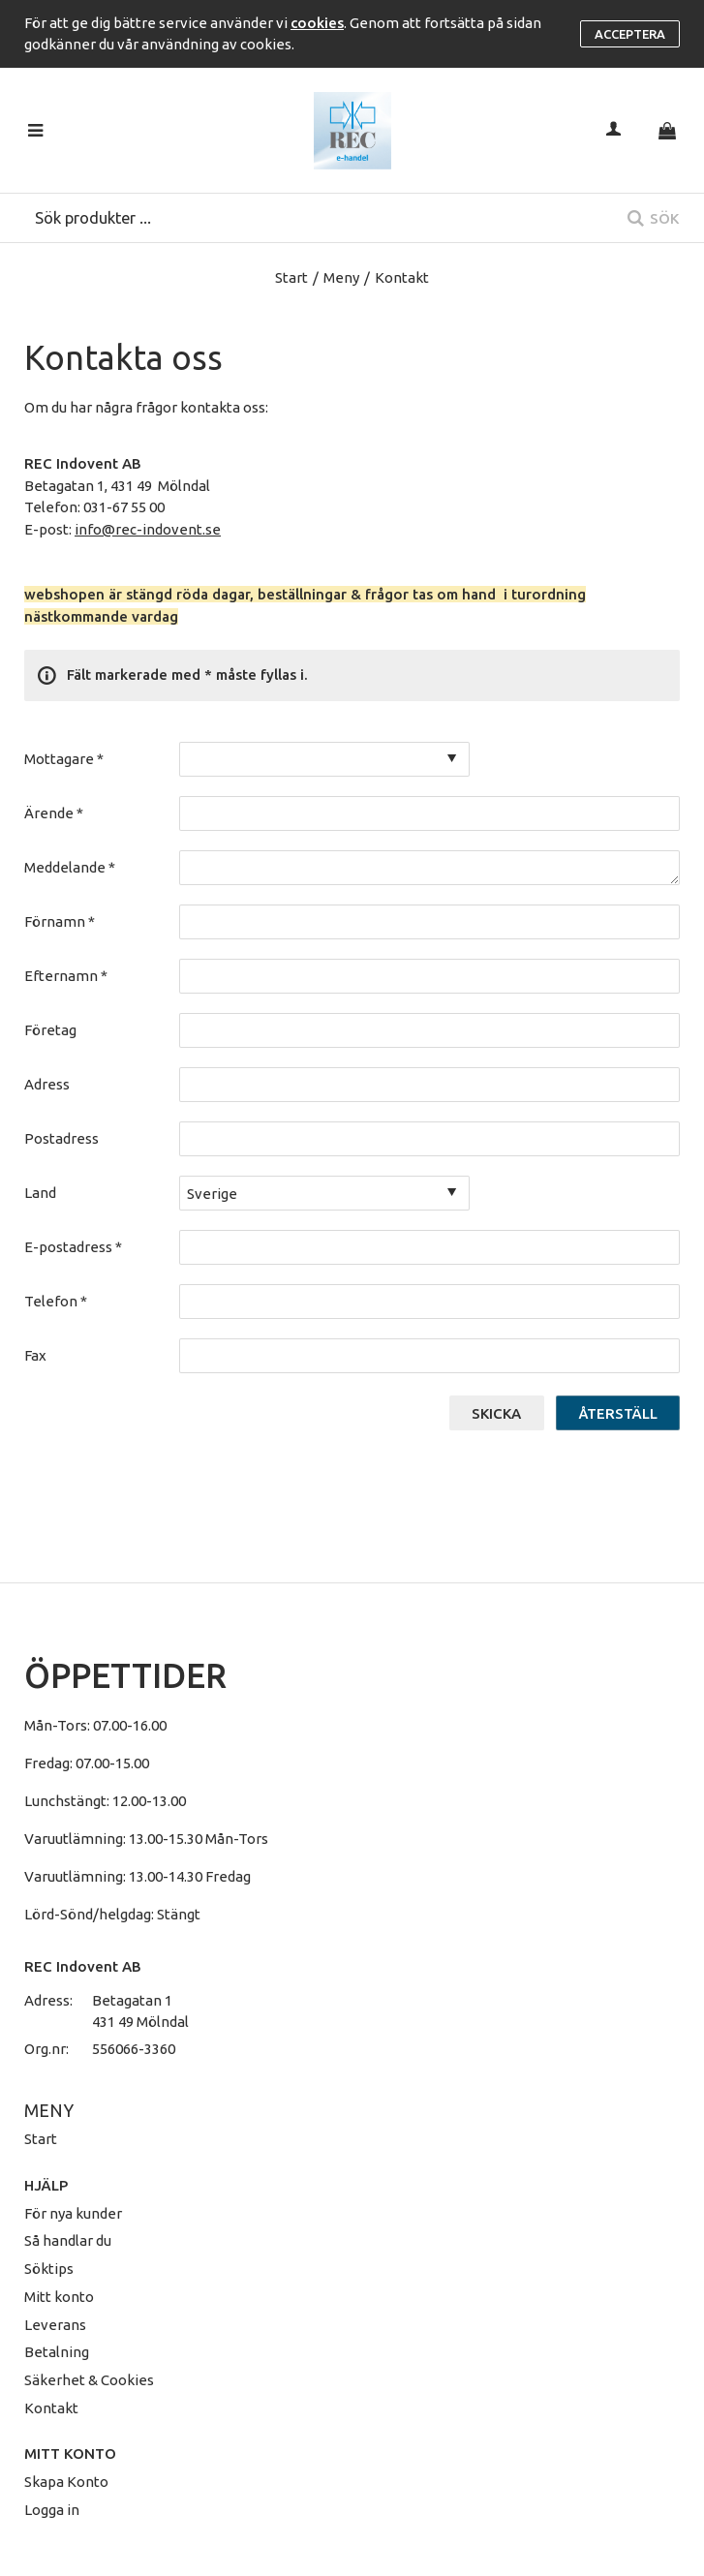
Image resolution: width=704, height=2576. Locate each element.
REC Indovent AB (82, 1966)
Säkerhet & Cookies (89, 2380)
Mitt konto (59, 2296)
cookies (317, 23)
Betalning (56, 2352)
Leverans (55, 2324)
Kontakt (51, 2408)
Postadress (61, 1138)
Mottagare (64, 759)
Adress (47, 1084)
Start (291, 277)
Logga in (51, 2509)
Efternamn (65, 975)
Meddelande (69, 867)
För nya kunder (73, 2213)
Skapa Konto (66, 2481)
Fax (35, 1355)
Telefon (55, 1301)
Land (40, 1192)
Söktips (49, 2268)
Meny (341, 277)
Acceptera (630, 34)
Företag (50, 1030)
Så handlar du (67, 2240)
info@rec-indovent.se (148, 529)
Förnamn (59, 921)
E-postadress (73, 1247)
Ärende (53, 813)
